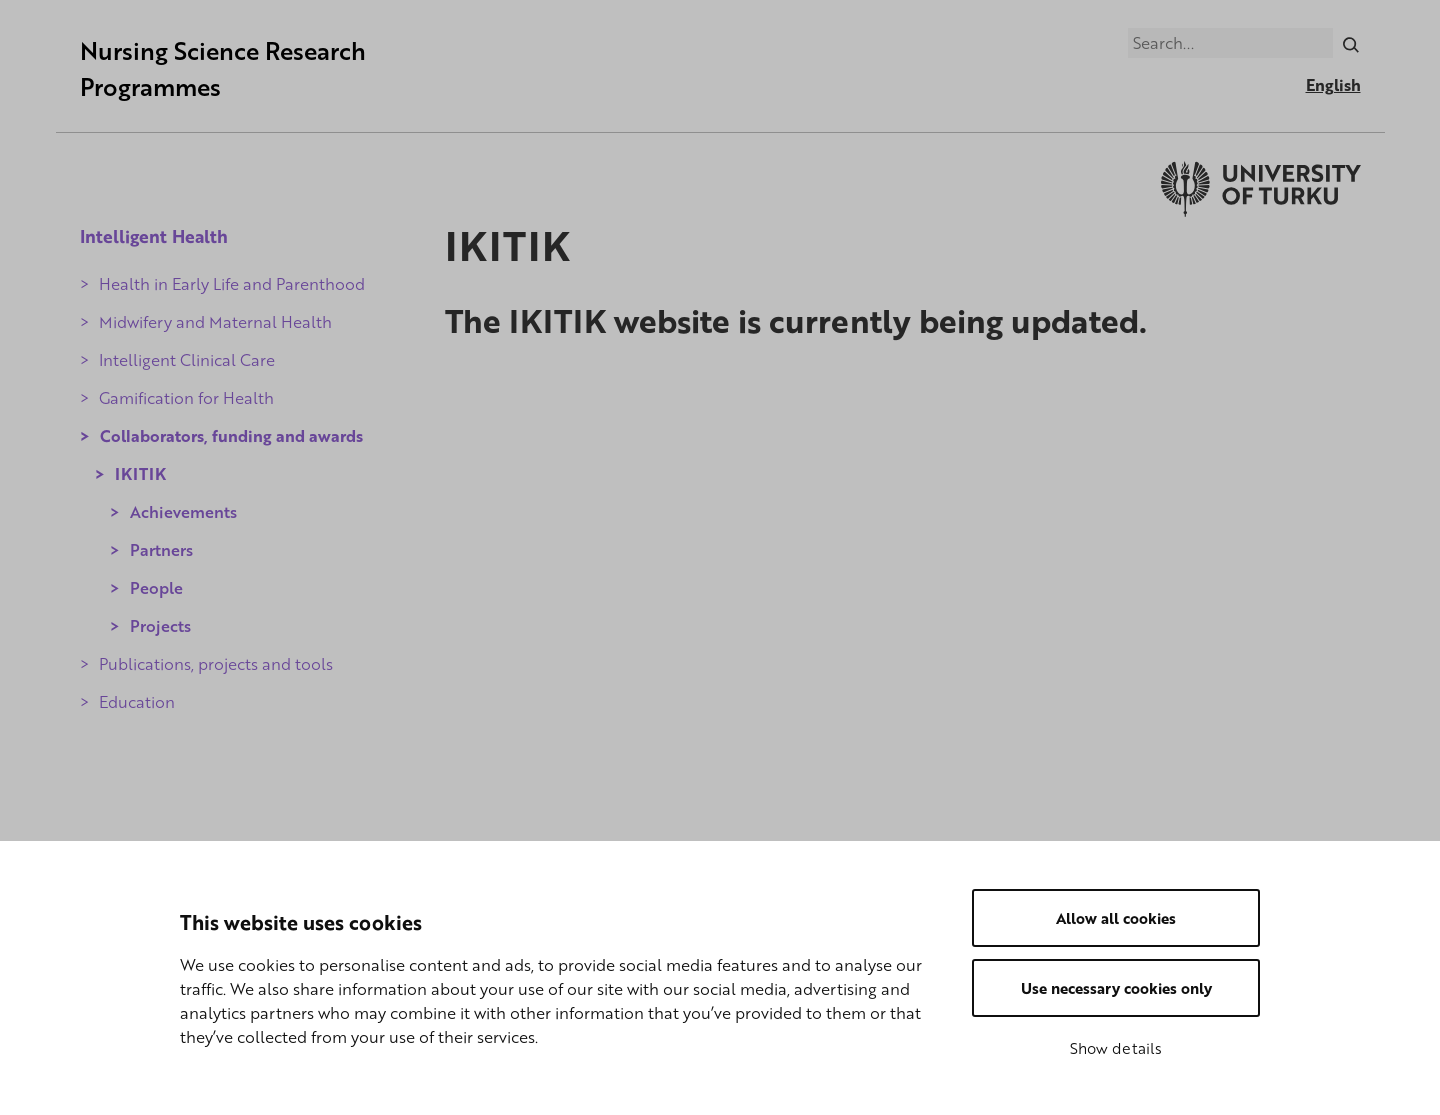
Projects (160, 626)
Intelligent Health (154, 236)
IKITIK (140, 474)
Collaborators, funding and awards (231, 436)
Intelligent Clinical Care (187, 360)
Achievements (183, 512)
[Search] (1350, 43)
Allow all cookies (1116, 918)
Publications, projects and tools (216, 664)
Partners (161, 550)
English (1333, 85)
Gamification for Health (186, 398)
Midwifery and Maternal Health (215, 322)
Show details (1116, 1048)
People (156, 588)
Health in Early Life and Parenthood (232, 284)
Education (137, 702)
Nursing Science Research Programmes (223, 68)
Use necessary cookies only (1116, 988)
